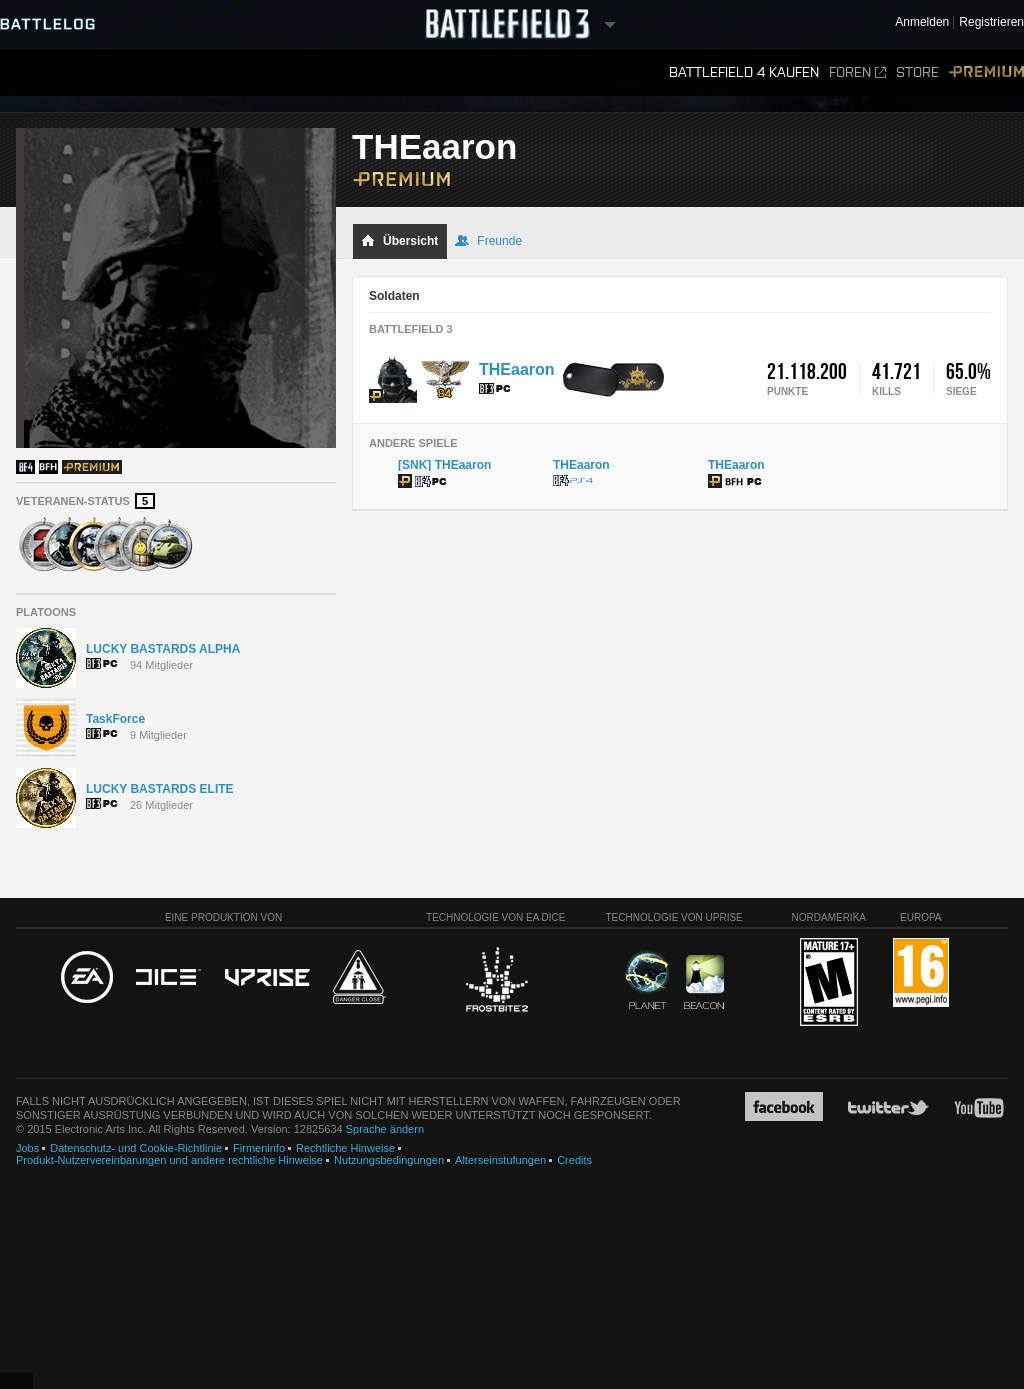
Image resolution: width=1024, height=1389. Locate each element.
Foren (857, 72)
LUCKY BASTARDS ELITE (160, 789)
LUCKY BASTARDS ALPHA (163, 649)
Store (917, 72)
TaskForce (115, 719)
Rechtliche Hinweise (345, 1148)
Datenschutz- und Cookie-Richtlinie (136, 1148)
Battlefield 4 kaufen (744, 72)
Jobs (27, 1148)
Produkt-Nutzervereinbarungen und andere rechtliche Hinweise (169, 1160)
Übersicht (399, 241)
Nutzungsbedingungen (389, 1160)
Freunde (488, 241)
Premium (986, 72)
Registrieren (991, 22)
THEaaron (517, 369)
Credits (574, 1160)
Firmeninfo (259, 1148)
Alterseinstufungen (500, 1160)
